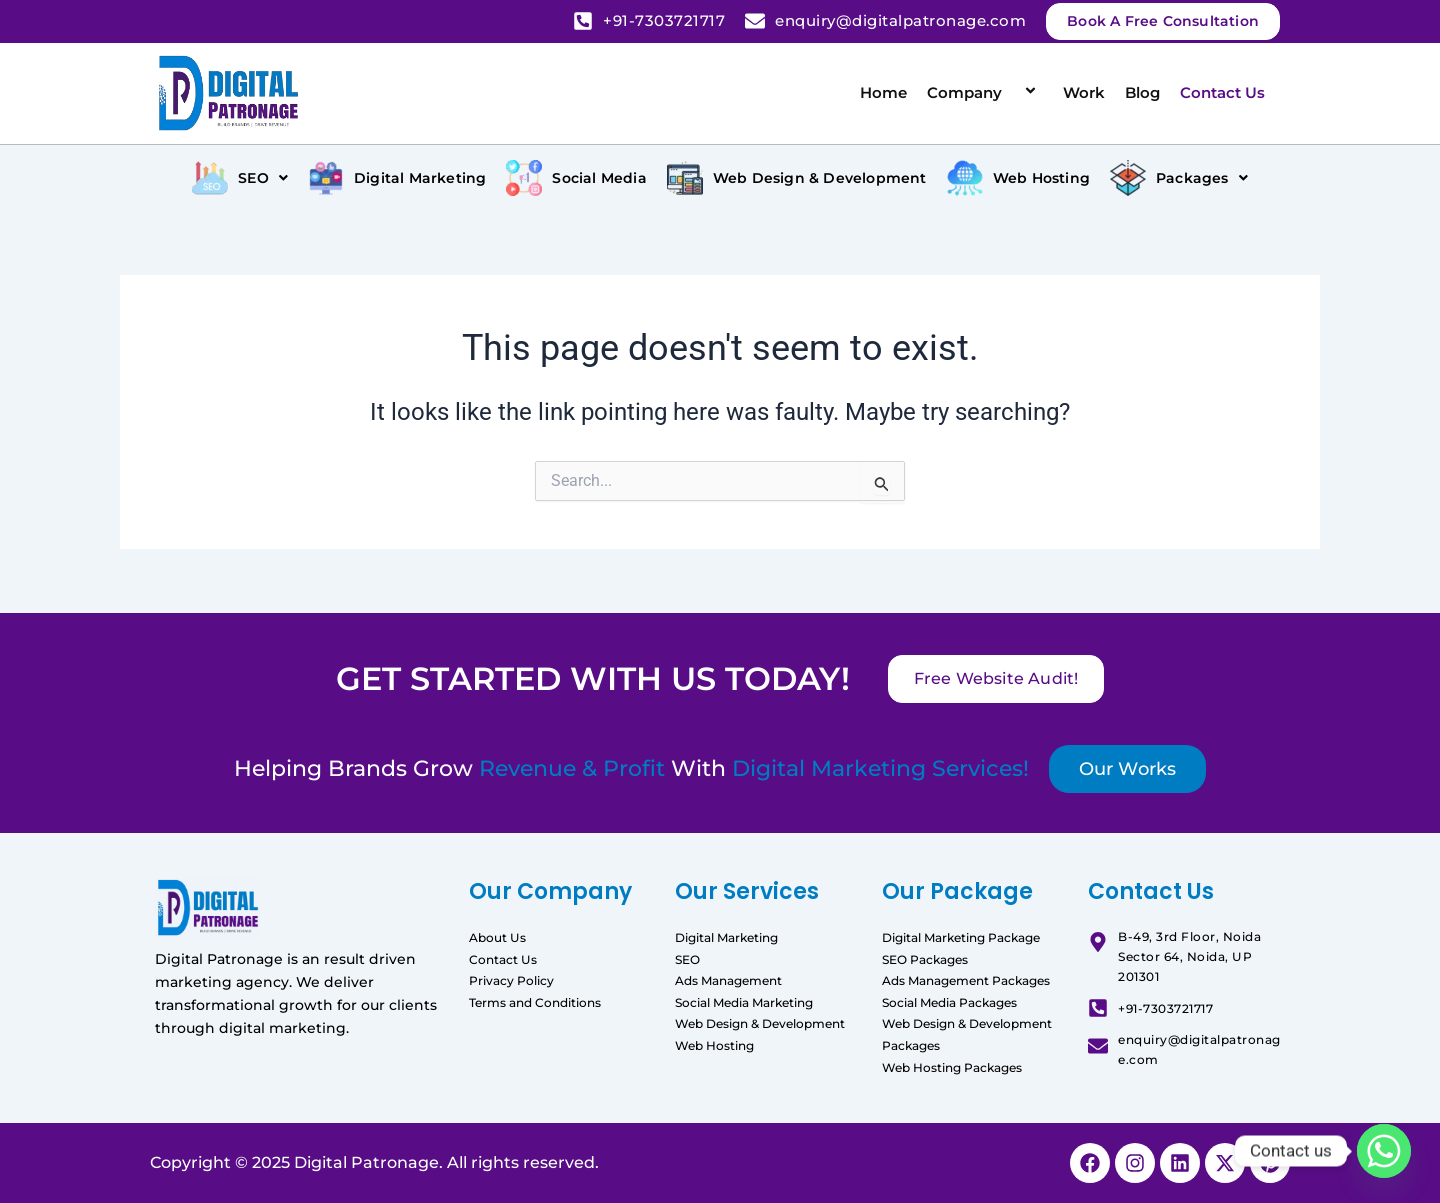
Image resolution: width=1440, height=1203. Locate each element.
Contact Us (1222, 92)
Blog (1142, 92)
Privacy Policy (511, 980)
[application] (1010, 92)
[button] (240, 178)
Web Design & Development (760, 1023)
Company (985, 92)
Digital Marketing (726, 937)
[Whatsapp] (1384, 1151)
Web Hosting (714, 1045)
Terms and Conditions (535, 1002)
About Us (497, 937)
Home (883, 92)
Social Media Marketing (744, 1002)
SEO (687, 959)
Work (1084, 92)
